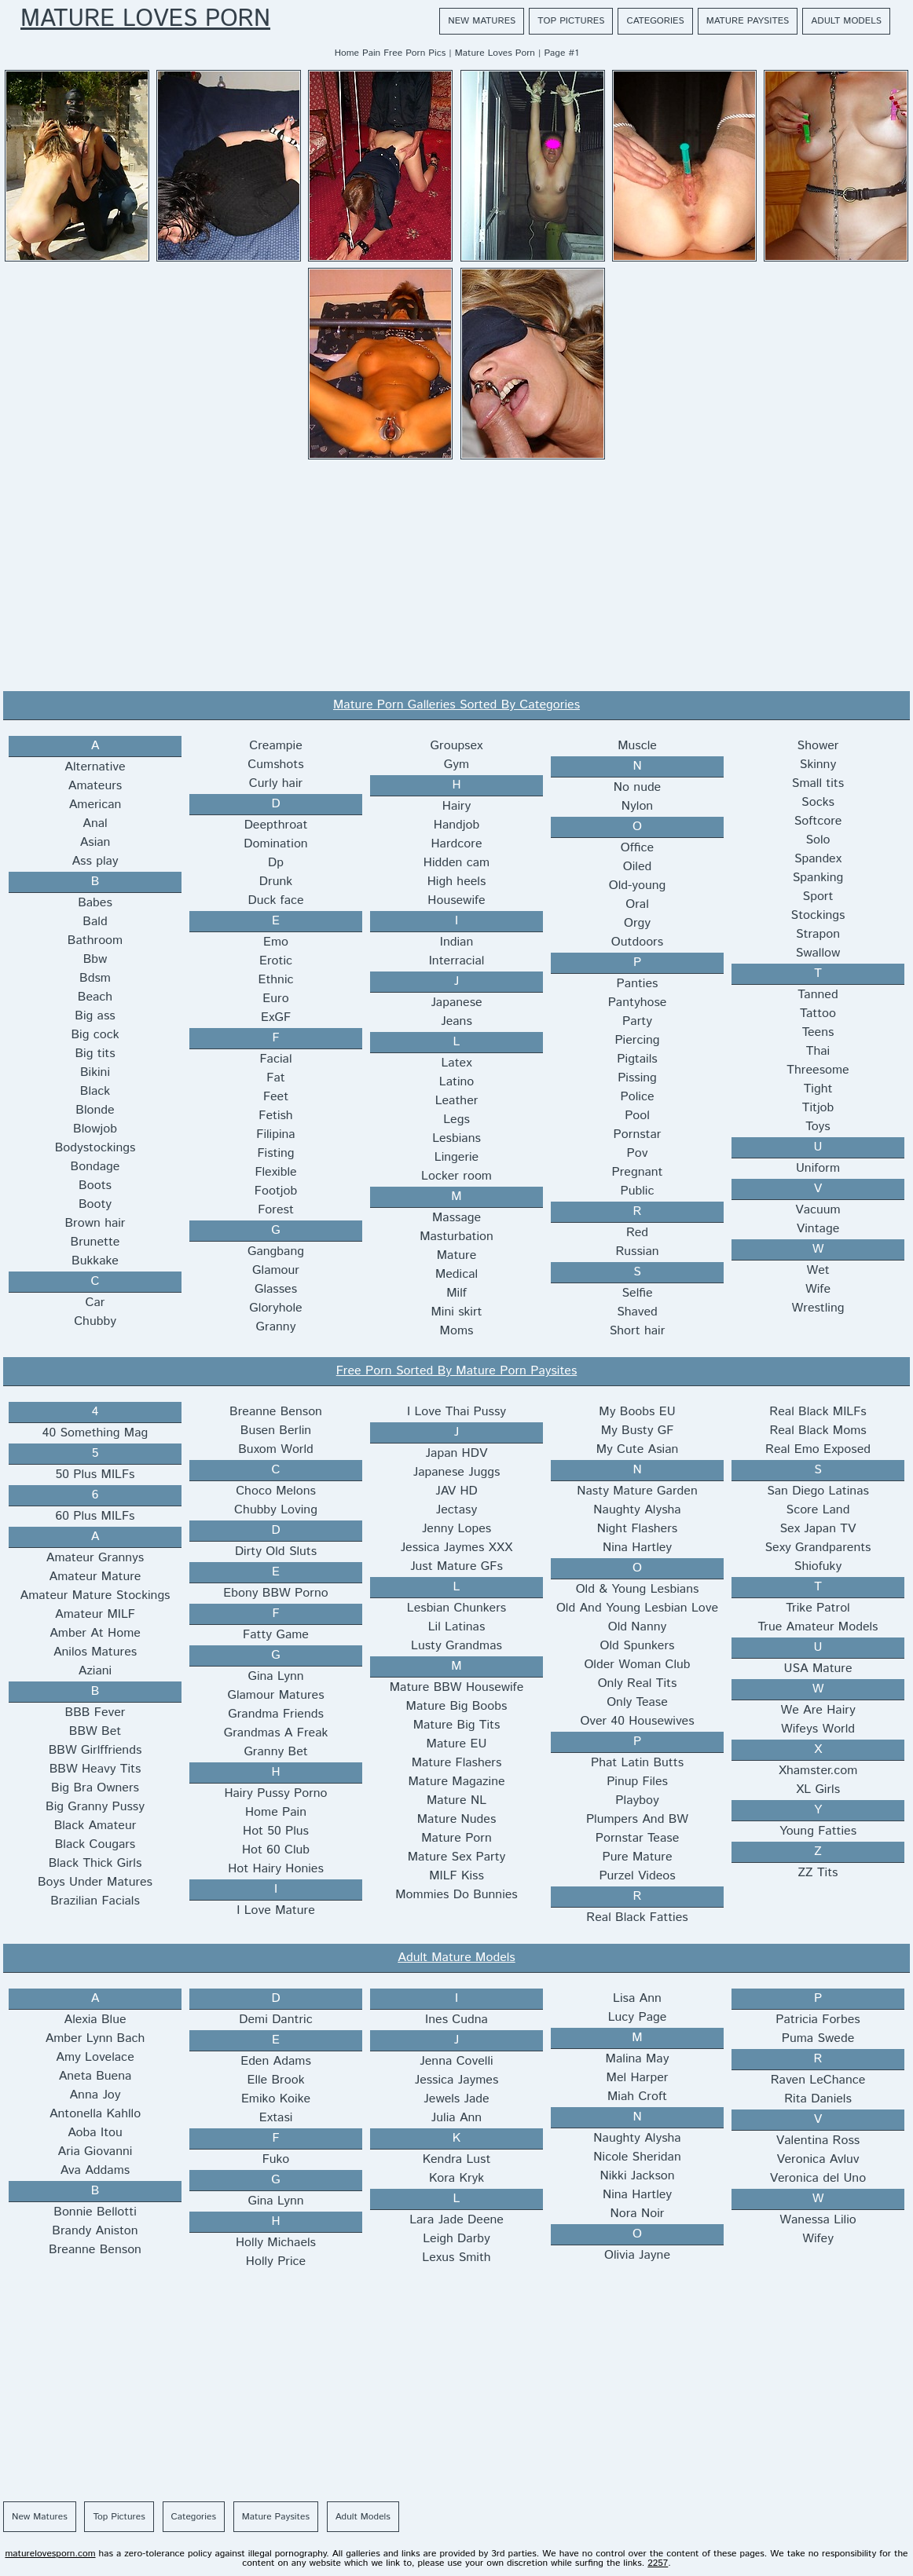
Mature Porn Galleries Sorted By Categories (456, 705)
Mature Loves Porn (145, 19)
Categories (655, 20)
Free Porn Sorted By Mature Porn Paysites (457, 1371)
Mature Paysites (748, 20)
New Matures (481, 20)
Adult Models (846, 20)
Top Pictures (570, 20)
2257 (657, 2563)
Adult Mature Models (456, 1957)
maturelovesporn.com (50, 2553)
